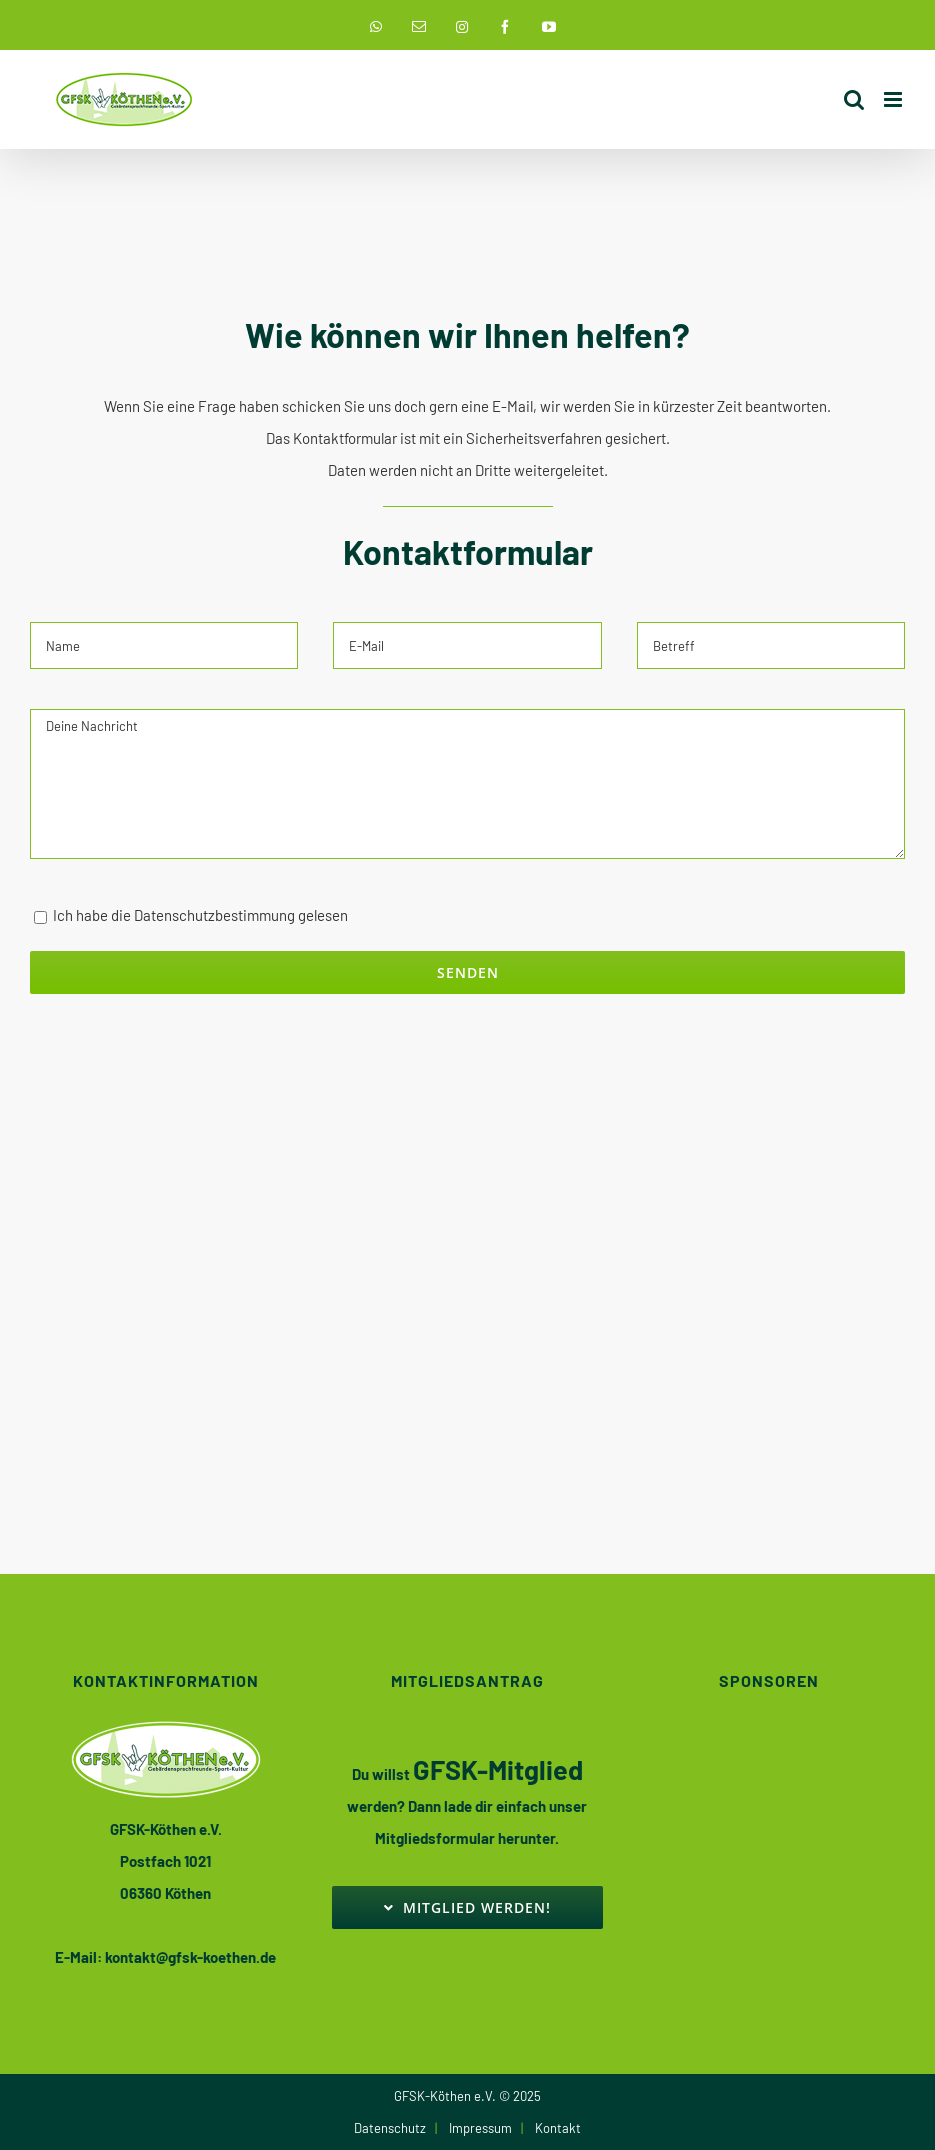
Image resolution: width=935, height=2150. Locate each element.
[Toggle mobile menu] (894, 99)
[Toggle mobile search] (854, 99)
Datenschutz (390, 2128)
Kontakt (558, 2128)
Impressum (480, 2128)
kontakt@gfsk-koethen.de (190, 1957)
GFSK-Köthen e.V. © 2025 (467, 2096)
